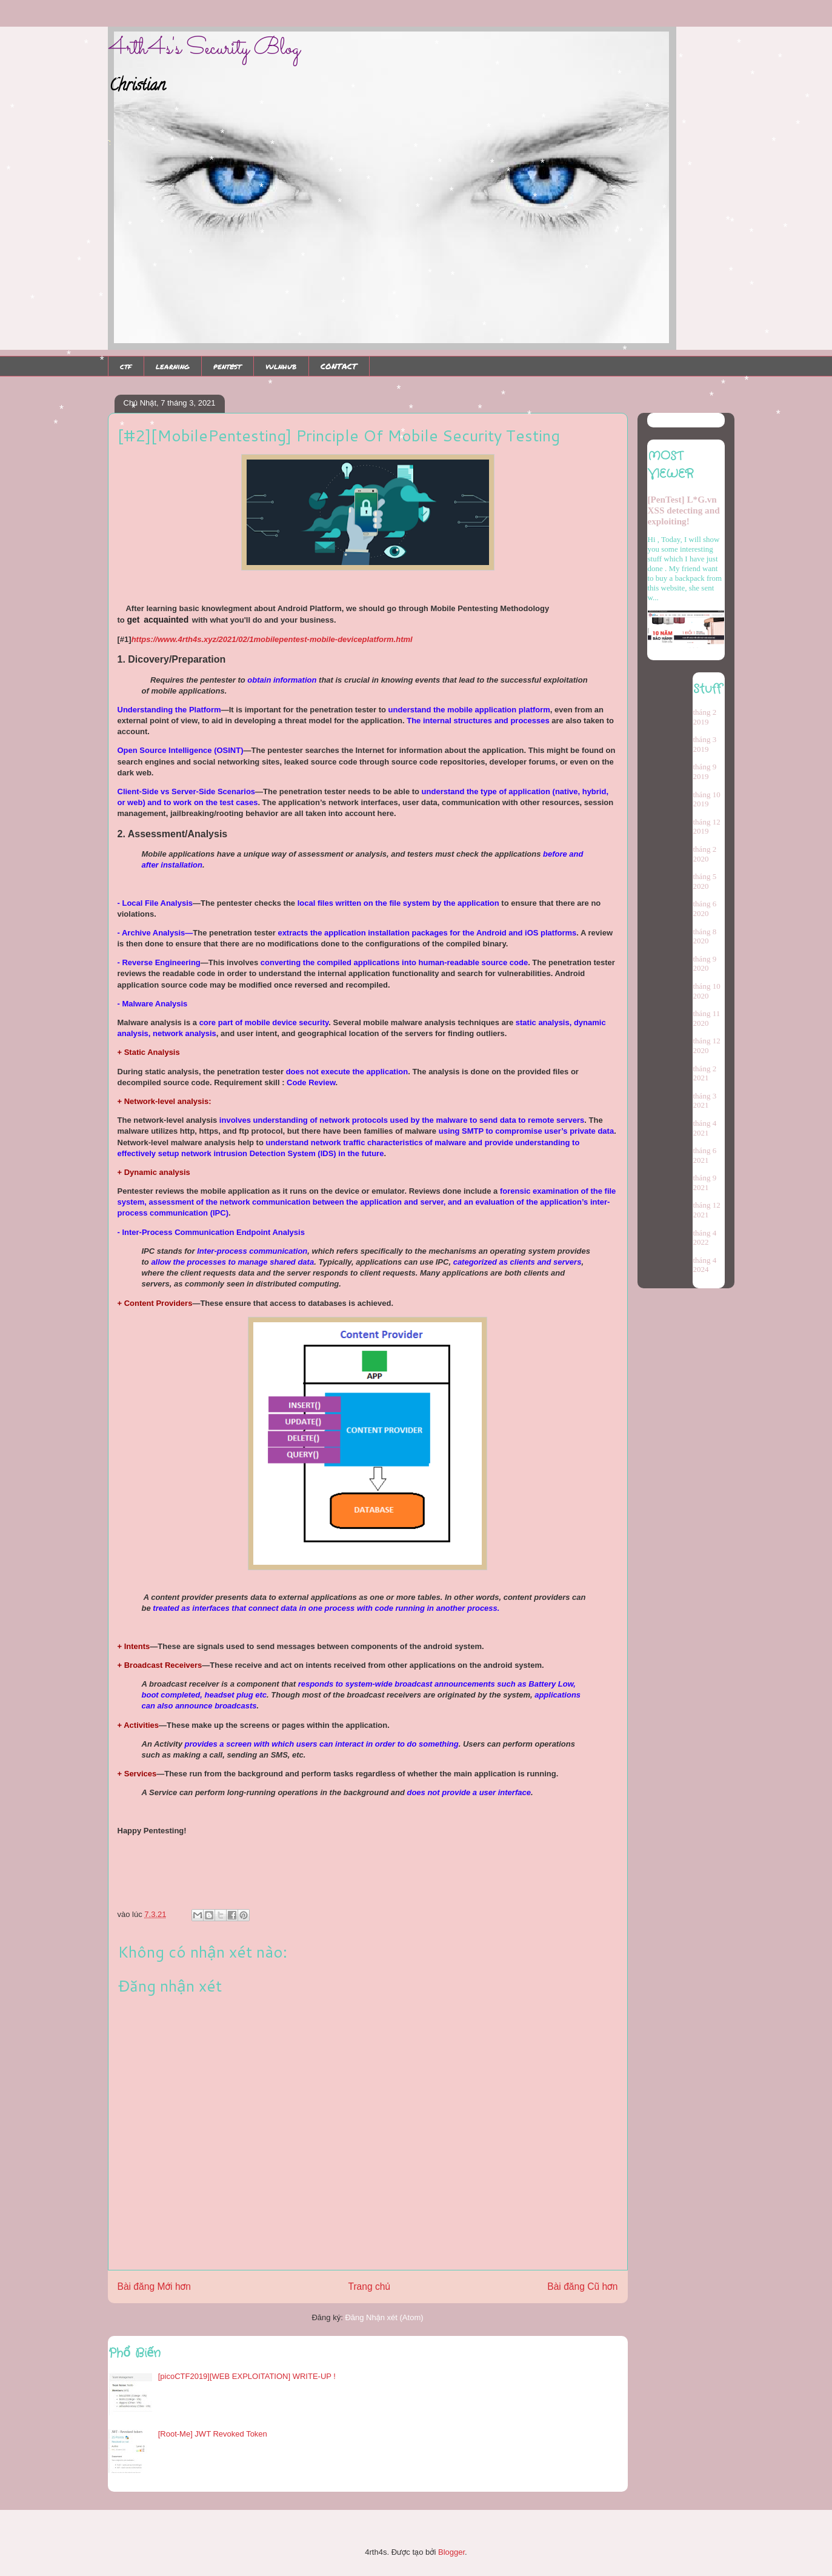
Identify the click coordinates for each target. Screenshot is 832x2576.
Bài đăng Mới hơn (154, 2286)
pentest (227, 366)
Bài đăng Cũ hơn (582, 2286)
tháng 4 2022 (705, 1237)
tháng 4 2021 (705, 1128)
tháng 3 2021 (705, 1100)
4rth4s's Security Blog (204, 48)
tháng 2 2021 (705, 1073)
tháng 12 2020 (707, 1045)
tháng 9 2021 (705, 1182)
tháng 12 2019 (707, 826)
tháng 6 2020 (705, 908)
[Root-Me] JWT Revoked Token (212, 2433)
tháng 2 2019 (705, 717)
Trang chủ (369, 2286)
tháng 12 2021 (707, 1209)
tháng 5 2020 (705, 881)
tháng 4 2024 (705, 1265)
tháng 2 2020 (705, 854)
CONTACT (339, 366)
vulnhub (280, 366)
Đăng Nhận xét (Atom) (384, 2317)
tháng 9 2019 (705, 771)
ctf (125, 366)
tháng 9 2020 (705, 963)
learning (172, 366)
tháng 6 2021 (705, 1155)
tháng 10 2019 (707, 799)
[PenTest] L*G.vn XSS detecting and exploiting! (684, 510)
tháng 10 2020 (707, 991)
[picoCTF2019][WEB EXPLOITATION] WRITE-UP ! (247, 2376)
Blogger (451, 2552)
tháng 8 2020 (705, 936)
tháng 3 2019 (705, 744)
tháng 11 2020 (707, 1018)
